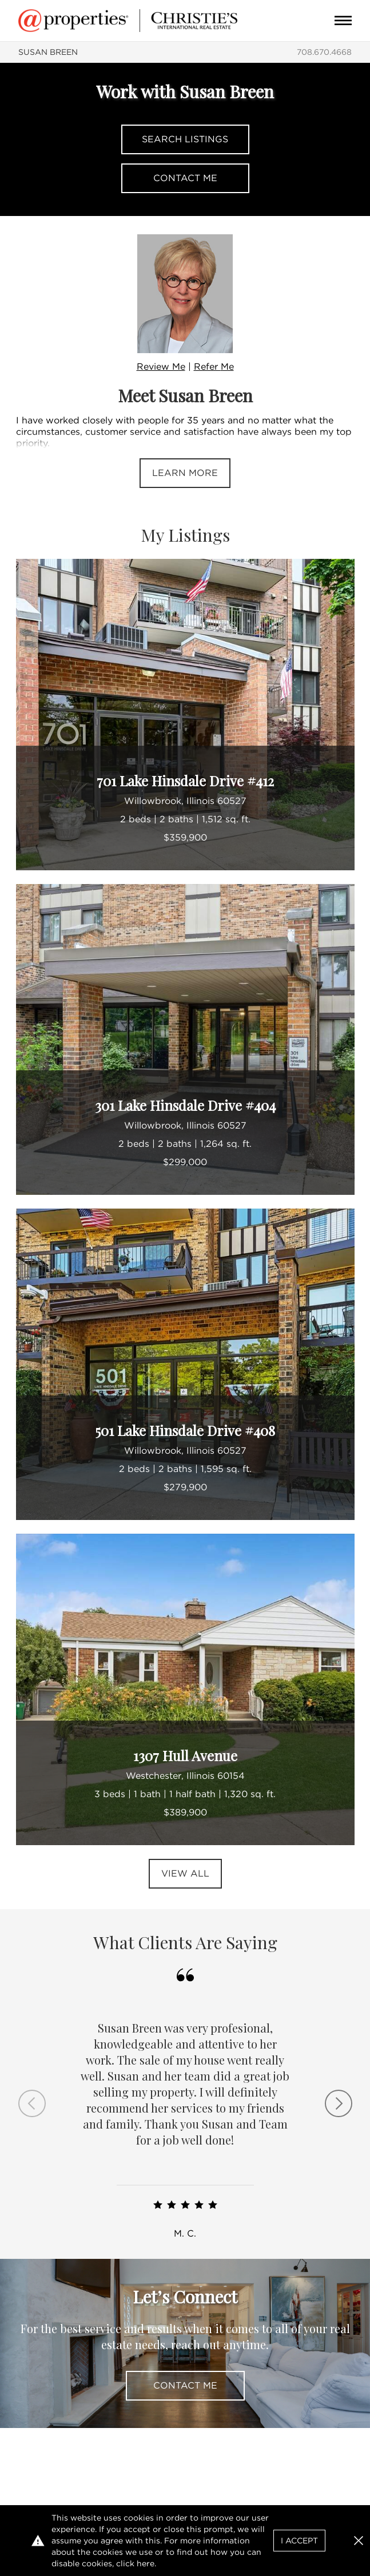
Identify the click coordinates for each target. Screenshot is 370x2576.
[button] (358, 2540)
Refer (214, 366)
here (145, 2563)
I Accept (299, 2540)
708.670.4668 (324, 52)
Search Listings (185, 139)
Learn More (185, 472)
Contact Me (185, 178)
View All (185, 1873)
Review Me (161, 366)
